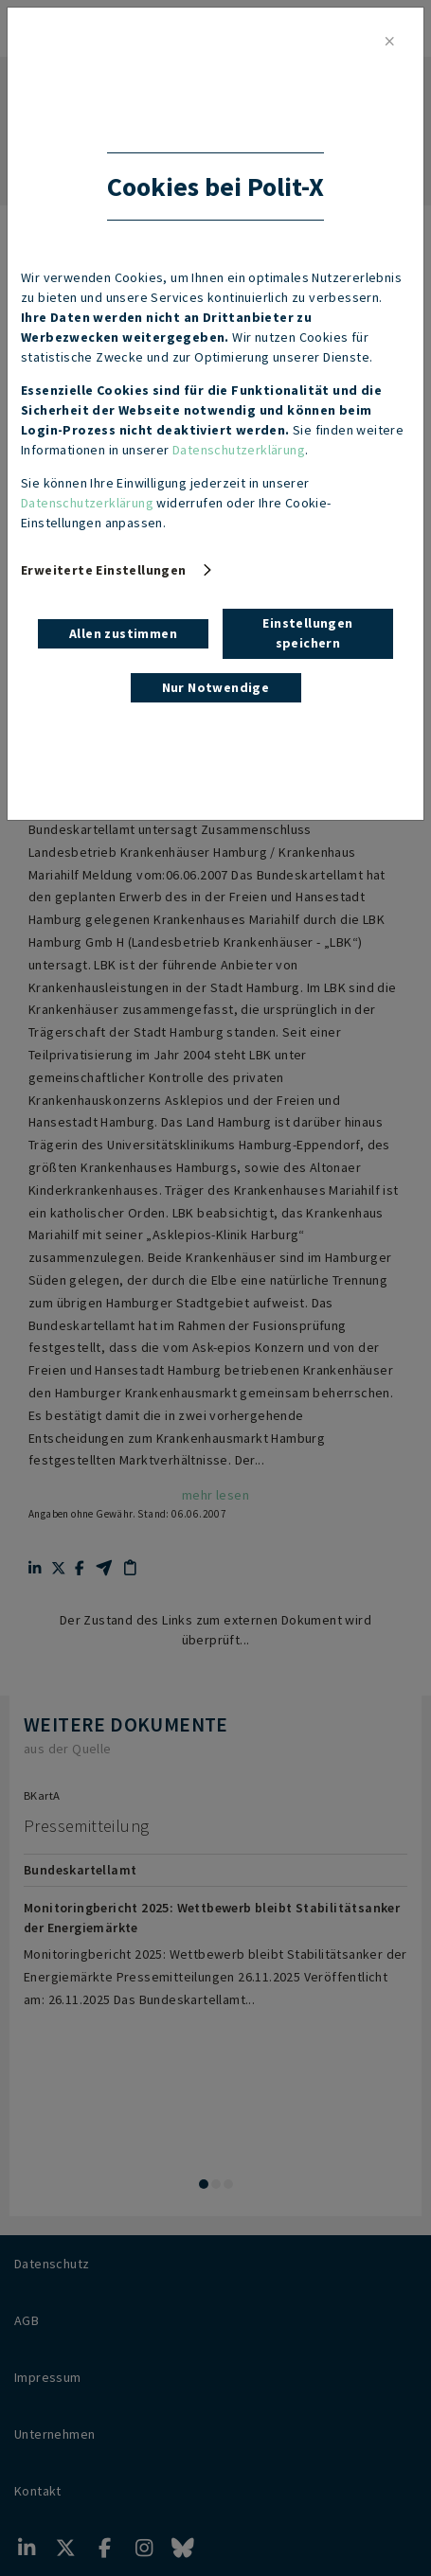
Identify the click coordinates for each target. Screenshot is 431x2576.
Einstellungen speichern (307, 632)
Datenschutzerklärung (238, 449)
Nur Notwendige (216, 687)
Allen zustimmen (123, 633)
